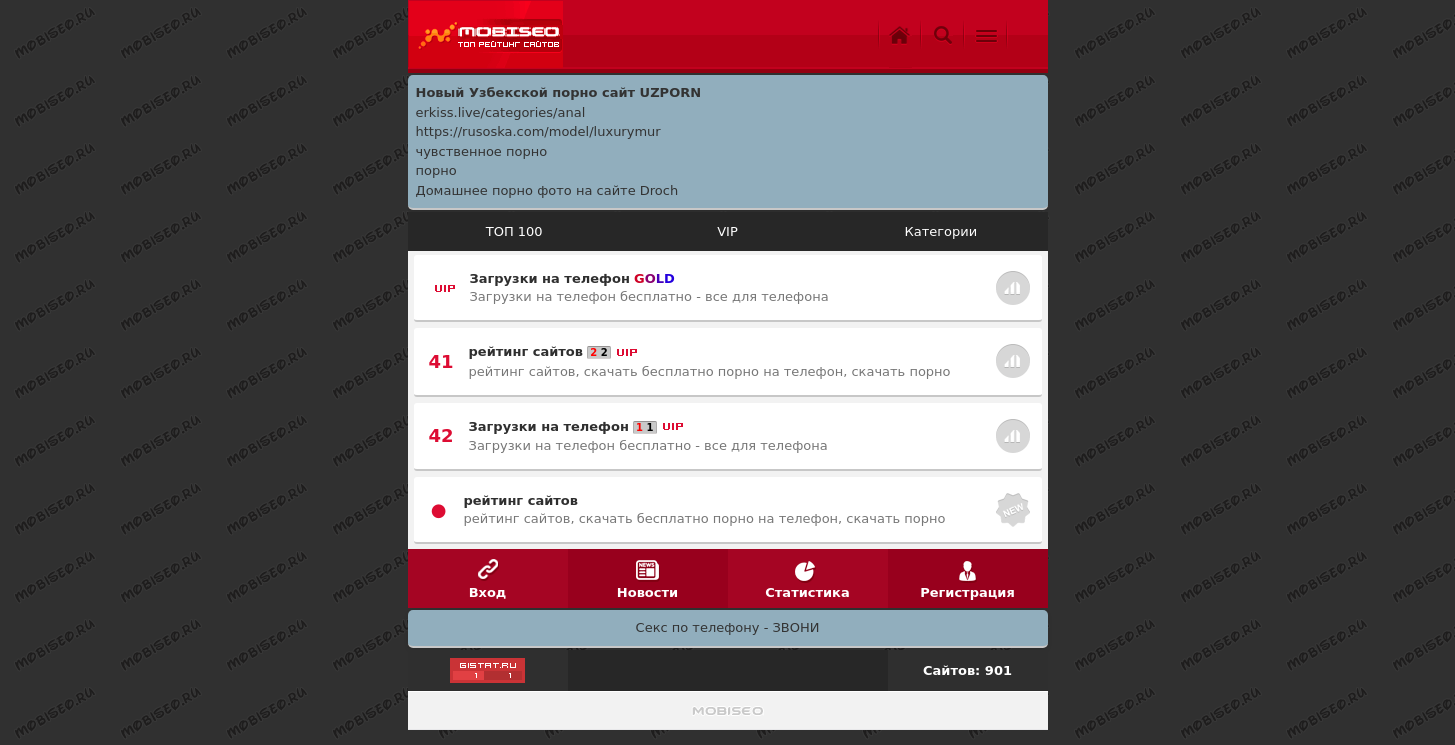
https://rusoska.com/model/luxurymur (538, 131)
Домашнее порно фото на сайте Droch (547, 190)
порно (436, 170)
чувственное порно (482, 151)
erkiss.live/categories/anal (501, 112)
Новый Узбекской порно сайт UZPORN (559, 92)
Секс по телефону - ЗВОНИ (728, 627)
